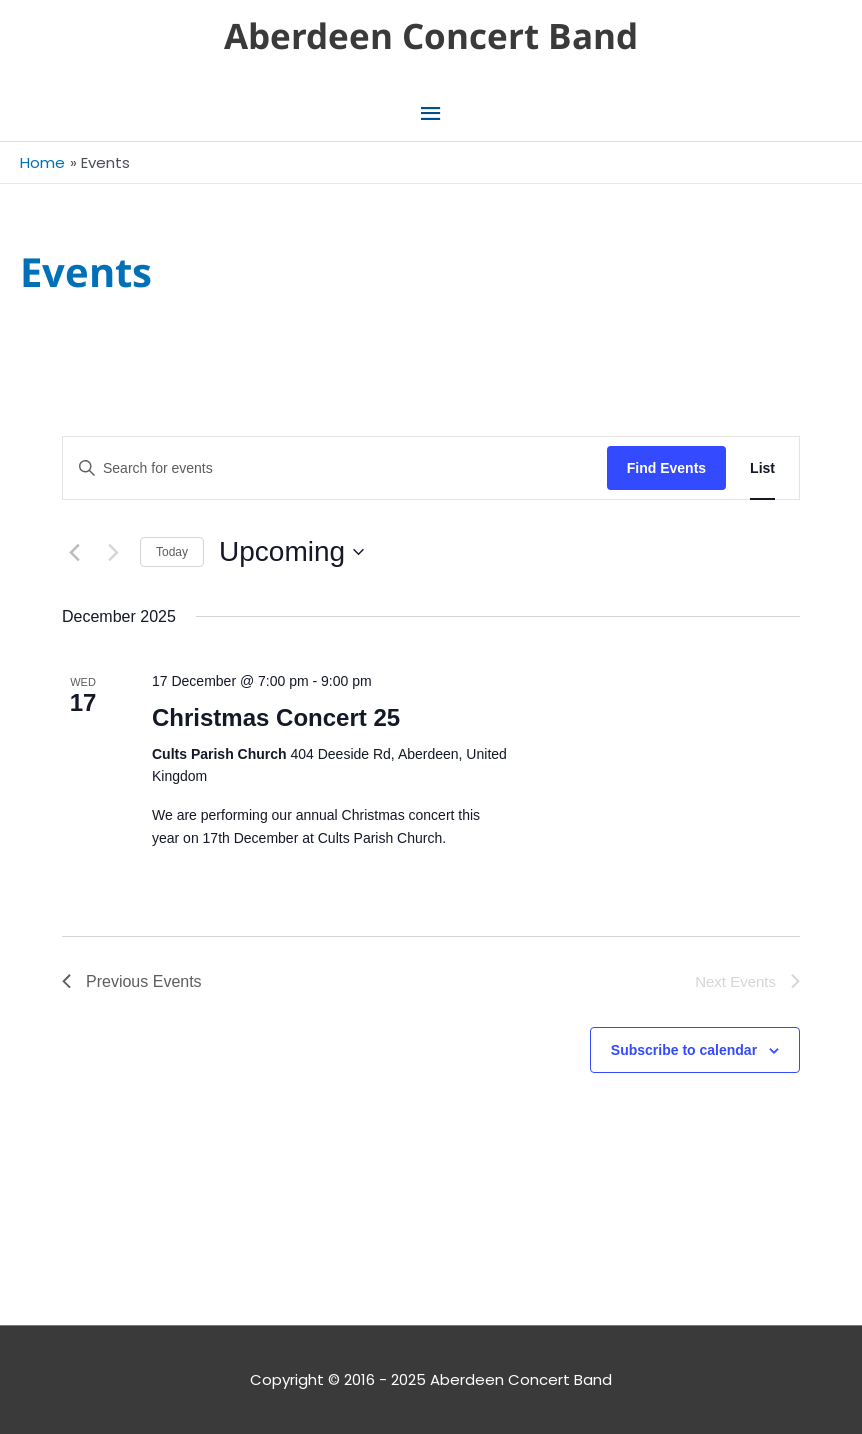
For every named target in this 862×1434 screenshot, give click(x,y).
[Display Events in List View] (762, 468)
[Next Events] (113, 552)
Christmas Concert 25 (276, 717)
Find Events (666, 468)
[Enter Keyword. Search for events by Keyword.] (335, 468)
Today (172, 552)
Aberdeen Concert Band (431, 35)
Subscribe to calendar (684, 1050)
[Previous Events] (74, 552)
